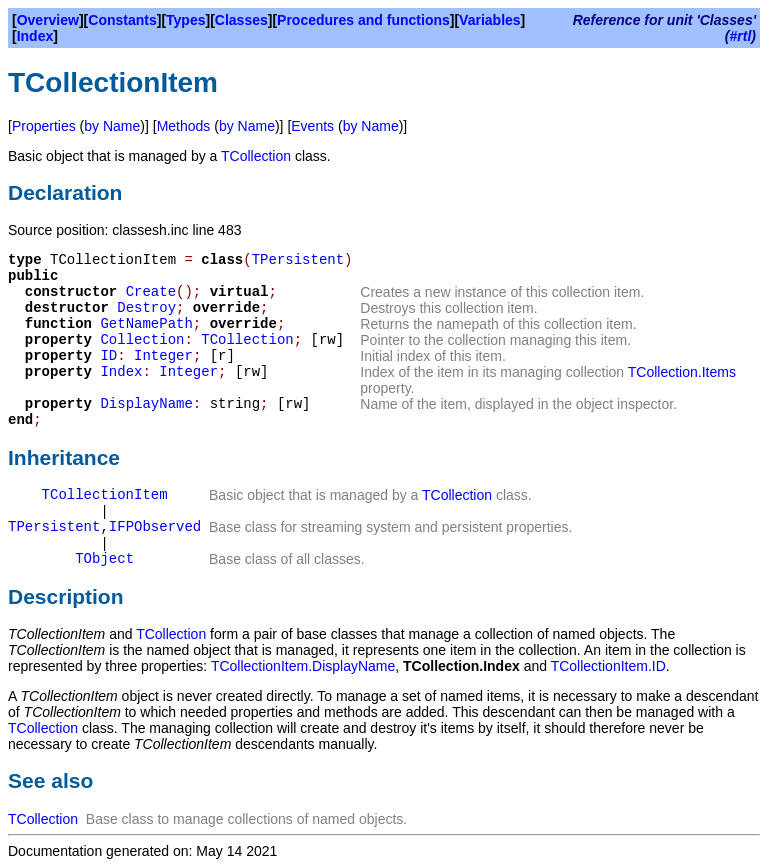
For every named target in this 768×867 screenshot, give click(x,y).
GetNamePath (146, 324)
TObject (104, 559)
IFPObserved (155, 527)
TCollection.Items (682, 372)
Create (151, 292)
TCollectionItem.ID (608, 666)
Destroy (146, 308)
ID (108, 356)
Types (185, 20)
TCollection (256, 156)
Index (35, 36)
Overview (48, 20)
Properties (44, 126)
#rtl (741, 36)
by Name (112, 126)
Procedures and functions (363, 20)
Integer (163, 356)
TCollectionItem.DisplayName (303, 666)
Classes (241, 20)
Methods (184, 126)
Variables (490, 20)
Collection (142, 340)
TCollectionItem (105, 495)
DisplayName (146, 404)
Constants (122, 20)
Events (312, 126)
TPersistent (298, 260)
